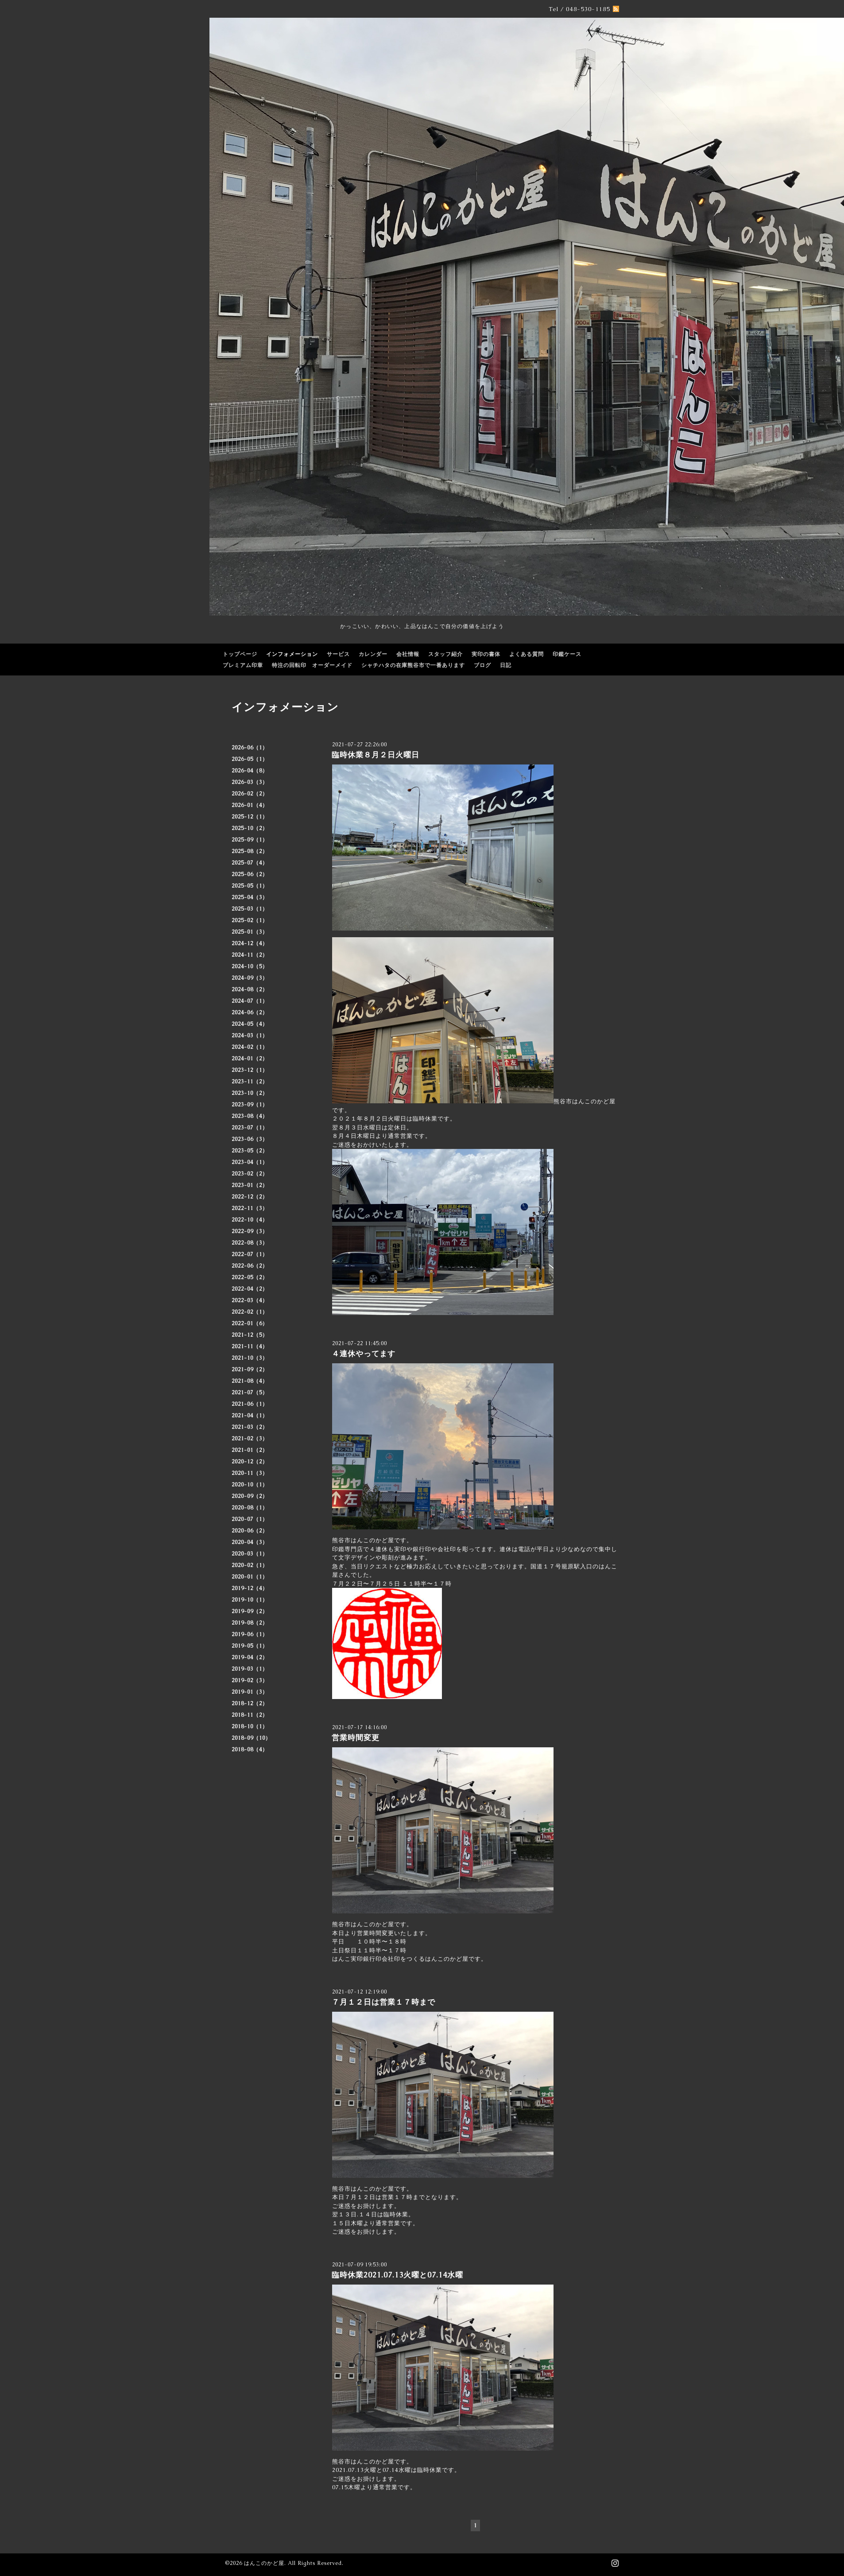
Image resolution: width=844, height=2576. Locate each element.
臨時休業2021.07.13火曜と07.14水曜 (397, 2275)
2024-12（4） (250, 943)
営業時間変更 (359, 1737)
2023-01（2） (250, 1185)
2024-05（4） (250, 1024)
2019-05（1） (250, 1645)
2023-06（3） (250, 1139)
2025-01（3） (250, 931)
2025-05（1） (250, 885)
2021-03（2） (250, 1427)
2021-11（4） (250, 1346)
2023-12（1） (250, 1070)
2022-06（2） (250, 1265)
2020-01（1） (250, 1576)
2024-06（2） (250, 1012)
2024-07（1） (250, 1001)
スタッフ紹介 (445, 654)
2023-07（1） (250, 1127)
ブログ (482, 665)
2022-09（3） (250, 1231)
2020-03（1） (250, 1553)
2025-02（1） (250, 920)
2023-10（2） (250, 1093)
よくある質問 (526, 654)
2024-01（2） (250, 1058)
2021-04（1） (250, 1415)
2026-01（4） (250, 805)
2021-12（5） (250, 1334)
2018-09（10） (251, 1738)
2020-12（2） (250, 1461)
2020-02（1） (250, 1565)
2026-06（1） (250, 747)
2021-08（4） (250, 1381)
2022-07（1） (250, 1254)
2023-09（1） (250, 1104)
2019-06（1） (250, 1634)
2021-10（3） (250, 1358)
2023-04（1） (250, 1162)
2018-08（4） (250, 1749)
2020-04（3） (250, 1542)
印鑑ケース (567, 654)
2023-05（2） (250, 1150)
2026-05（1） (250, 759)
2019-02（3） (250, 1680)
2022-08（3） (250, 1242)
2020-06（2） (250, 1530)
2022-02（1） (250, 1311)
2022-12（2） (250, 1196)
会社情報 (407, 654)
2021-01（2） (250, 1450)
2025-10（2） (250, 828)
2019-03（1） (250, 1668)
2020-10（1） (250, 1484)
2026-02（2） (250, 793)
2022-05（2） (250, 1277)
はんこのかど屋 (264, 2563)
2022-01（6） (250, 1323)
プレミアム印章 (243, 665)
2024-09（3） (250, 978)
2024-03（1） (250, 1035)
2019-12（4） (250, 1588)
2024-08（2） (250, 989)
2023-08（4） (250, 1116)
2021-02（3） (250, 1438)
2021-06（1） (250, 1404)
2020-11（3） (250, 1473)
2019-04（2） (250, 1657)
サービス (338, 654)
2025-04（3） (250, 897)
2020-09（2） (250, 1496)
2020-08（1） (250, 1507)
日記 (505, 665)
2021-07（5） (250, 1392)
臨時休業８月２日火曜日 (375, 755)
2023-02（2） (250, 1173)
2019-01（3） (250, 1691)
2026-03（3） (250, 782)
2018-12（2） (250, 1703)
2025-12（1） (250, 816)
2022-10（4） (250, 1219)
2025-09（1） (250, 839)
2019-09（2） (250, 1611)
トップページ (240, 654)
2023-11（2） (250, 1081)
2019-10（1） (250, 1599)
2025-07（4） (250, 862)
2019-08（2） (250, 1622)
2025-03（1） (250, 908)
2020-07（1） (250, 1519)
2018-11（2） (250, 1715)
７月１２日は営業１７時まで (383, 2002)
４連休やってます (363, 1353)
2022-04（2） (250, 1288)
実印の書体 (486, 654)
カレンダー (373, 654)
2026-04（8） (250, 770)
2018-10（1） (250, 1726)
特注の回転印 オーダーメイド (312, 665)
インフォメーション (292, 654)
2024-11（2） (250, 954)
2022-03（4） (250, 1300)
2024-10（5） (250, 966)
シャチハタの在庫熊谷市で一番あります (413, 665)
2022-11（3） (250, 1208)
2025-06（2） (250, 874)
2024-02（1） (250, 1047)
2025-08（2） (250, 851)
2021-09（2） (250, 1369)
